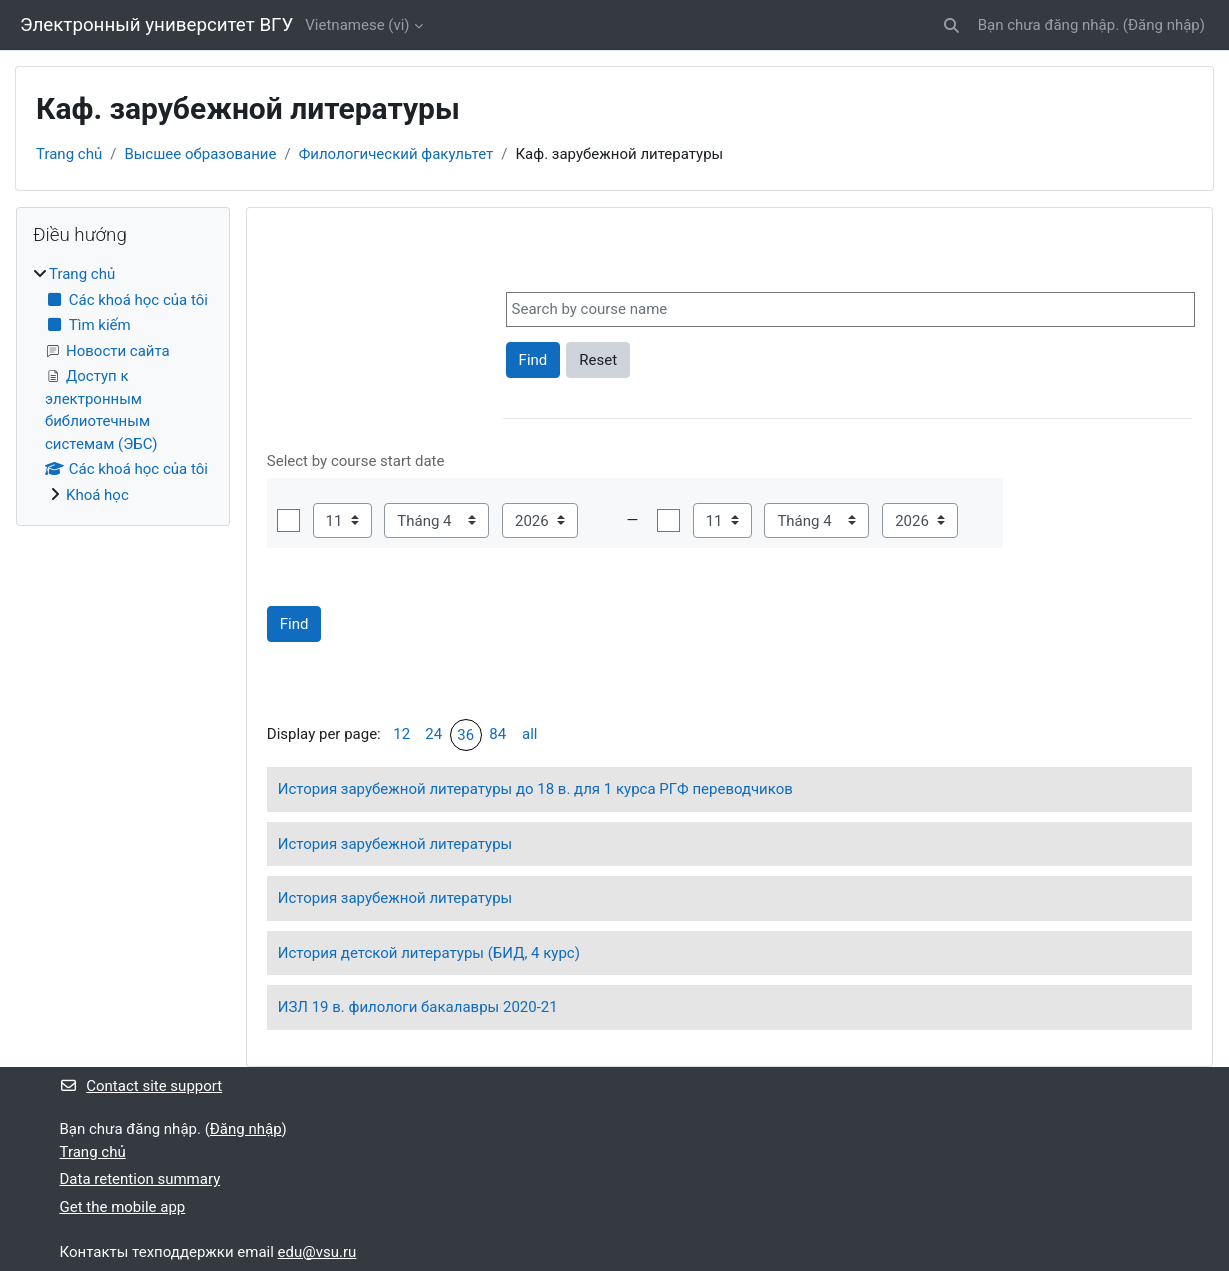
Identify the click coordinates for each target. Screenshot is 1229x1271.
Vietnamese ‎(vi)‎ (357, 25)
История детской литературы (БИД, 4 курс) (429, 953)
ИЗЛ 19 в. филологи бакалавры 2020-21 (418, 1007)
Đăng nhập (1164, 25)
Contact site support (141, 1086)
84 (497, 734)
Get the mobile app (123, 1207)
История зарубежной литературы (395, 844)
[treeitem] (123, 384)
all (529, 734)
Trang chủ (69, 154)
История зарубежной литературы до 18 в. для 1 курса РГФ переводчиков (535, 789)
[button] (951, 25)
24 (433, 734)
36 (465, 735)
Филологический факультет (396, 154)
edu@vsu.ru (317, 1252)
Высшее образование (200, 154)
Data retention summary (140, 1179)
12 (401, 734)
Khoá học (97, 495)
